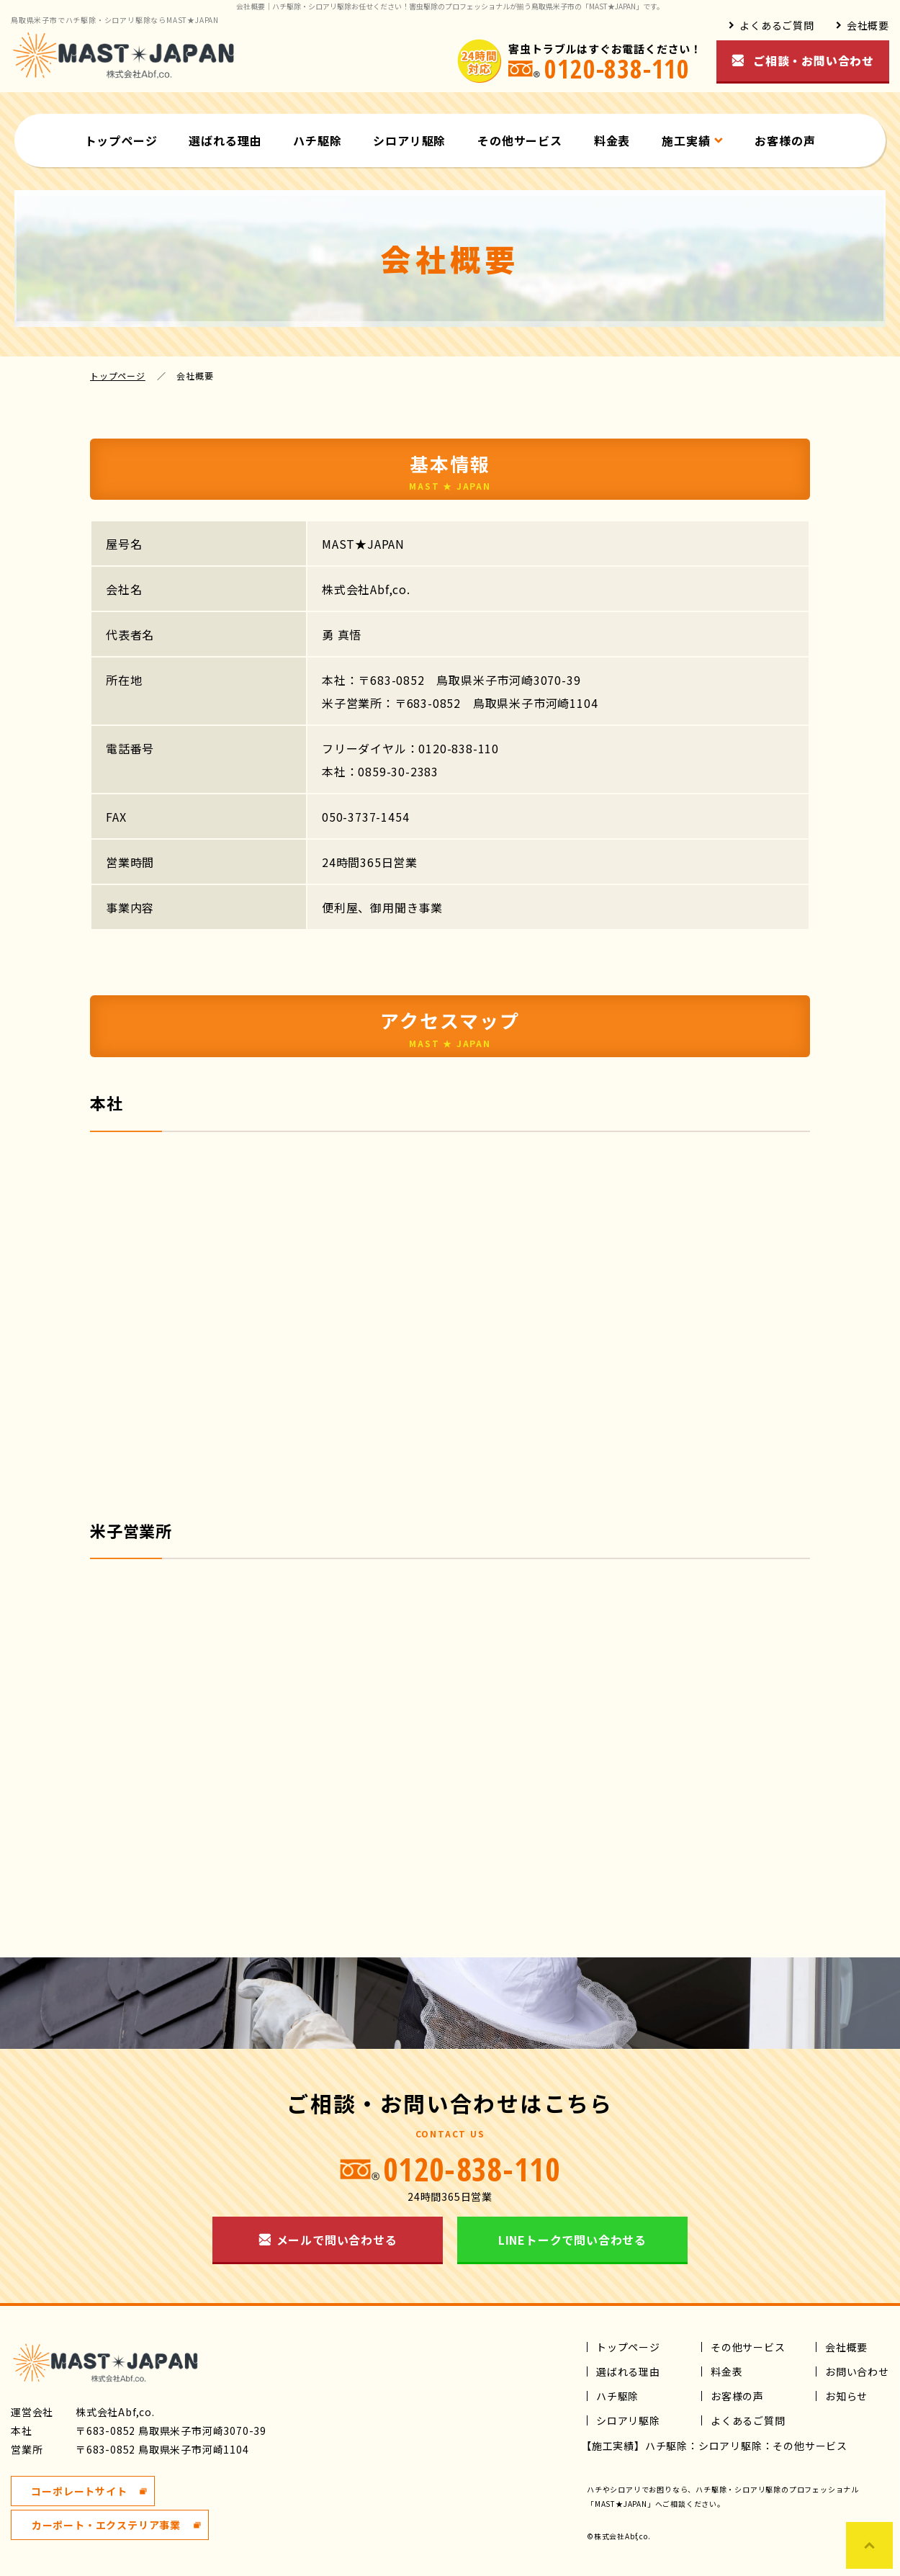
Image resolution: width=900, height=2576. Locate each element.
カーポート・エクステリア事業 (106, 2525)
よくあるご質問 (776, 25)
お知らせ (846, 2396)
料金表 (612, 140)
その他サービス (519, 140)
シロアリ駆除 (409, 140)
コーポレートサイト (79, 2491)
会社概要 (868, 25)
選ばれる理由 (225, 140)
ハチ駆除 (317, 140)
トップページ (121, 140)
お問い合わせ (857, 2371)
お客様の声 (785, 140)
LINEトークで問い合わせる (572, 2239)
